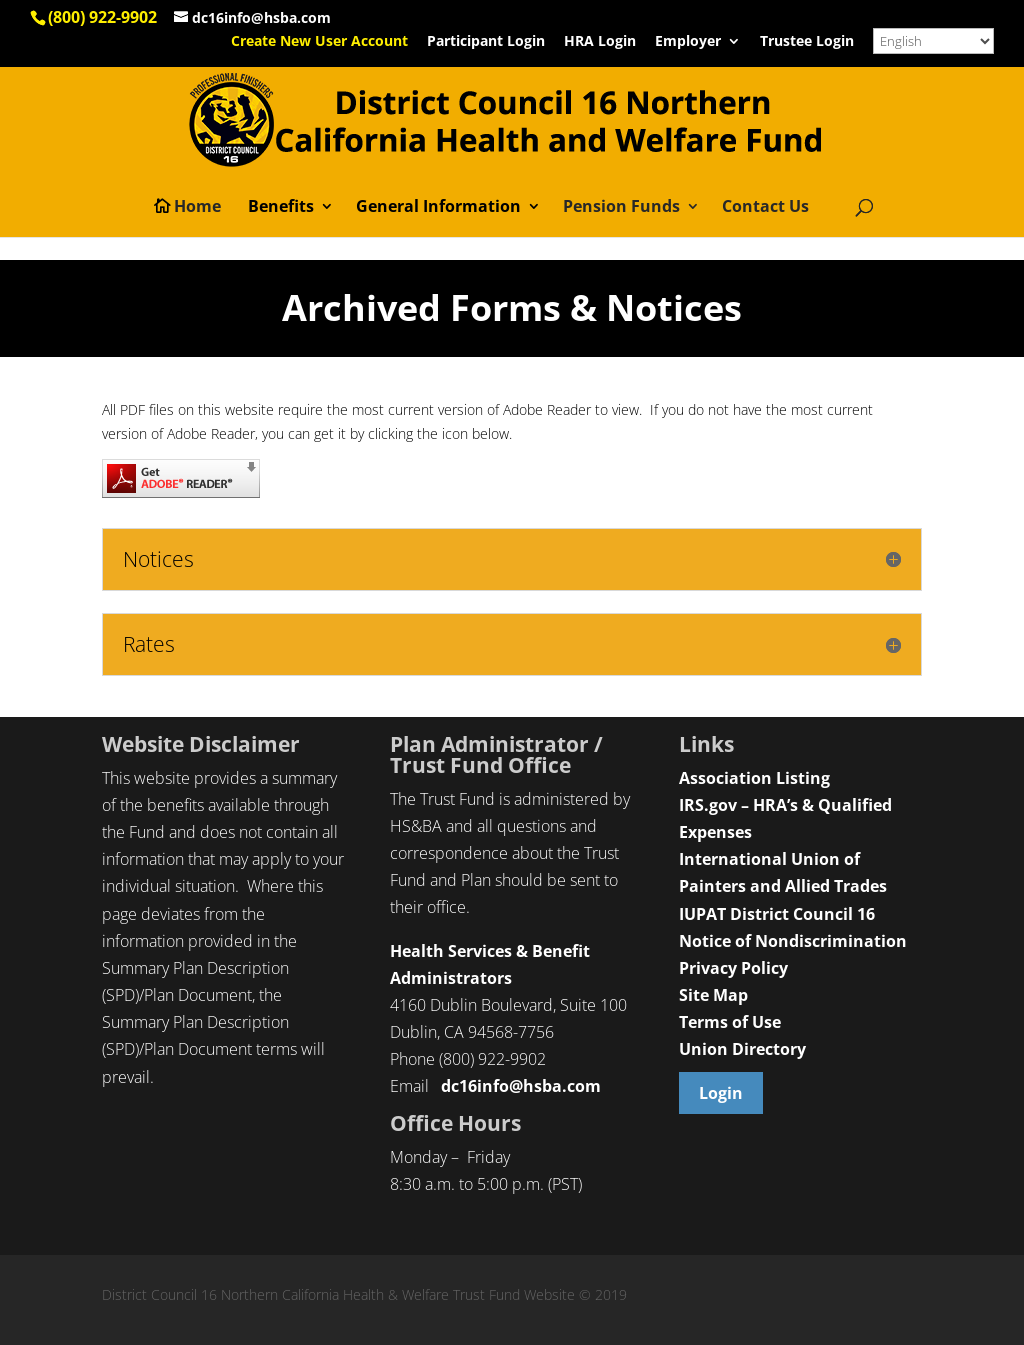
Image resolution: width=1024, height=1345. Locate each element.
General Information (438, 208)
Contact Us (765, 208)
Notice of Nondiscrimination (793, 941)
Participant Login (486, 42)
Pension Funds (621, 208)
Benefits (281, 208)
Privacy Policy (733, 968)
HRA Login (600, 42)
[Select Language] (933, 41)
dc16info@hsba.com (521, 1086)
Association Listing (754, 778)
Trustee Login (807, 42)
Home (197, 208)
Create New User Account (319, 42)
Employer (688, 42)
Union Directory (742, 1049)
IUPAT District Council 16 (777, 914)
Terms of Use (730, 1022)
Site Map (713, 995)
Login (721, 1093)
